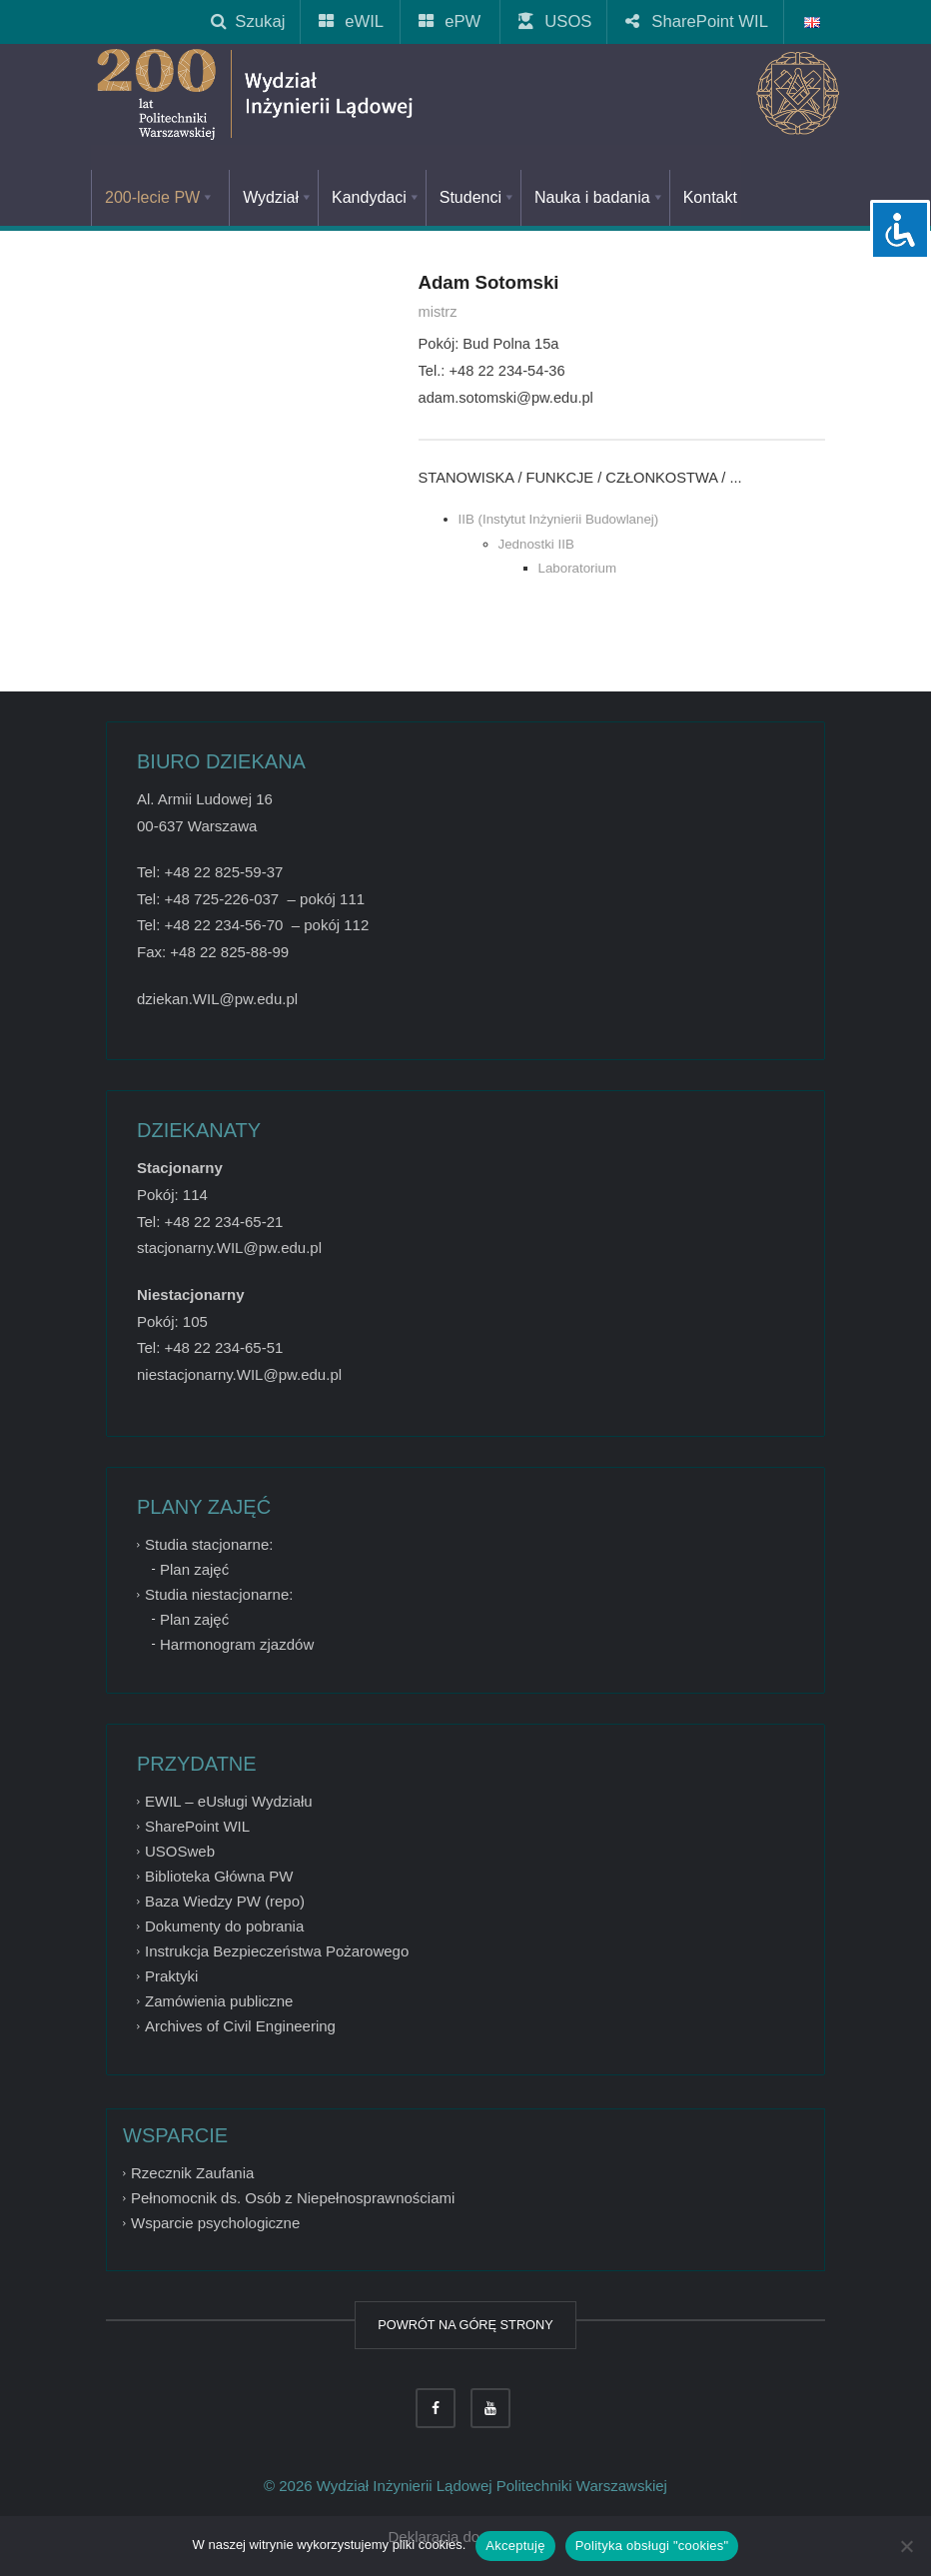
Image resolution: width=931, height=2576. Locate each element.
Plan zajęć (194, 1569)
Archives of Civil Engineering (240, 2025)
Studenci (478, 197)
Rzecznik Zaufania (192, 2172)
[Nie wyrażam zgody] (906, 2546)
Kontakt (710, 197)
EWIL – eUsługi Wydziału (229, 1801)
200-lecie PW (160, 197)
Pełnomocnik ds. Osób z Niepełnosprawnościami (293, 2197)
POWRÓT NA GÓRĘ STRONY (465, 2324)
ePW (450, 21)
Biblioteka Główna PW (219, 1876)
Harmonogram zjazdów (237, 1644)
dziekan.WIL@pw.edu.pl (217, 998)
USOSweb (180, 1851)
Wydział (278, 197)
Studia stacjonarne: (209, 1544)
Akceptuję (514, 2545)
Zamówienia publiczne (219, 2000)
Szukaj (248, 21)
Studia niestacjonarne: (219, 1594)
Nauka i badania (599, 197)
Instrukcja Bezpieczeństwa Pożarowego (277, 1950)
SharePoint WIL (697, 21)
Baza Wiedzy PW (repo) (225, 1901)
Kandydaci (377, 197)
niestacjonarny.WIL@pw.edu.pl (239, 1374)
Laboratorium (577, 568)
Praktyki (171, 1975)
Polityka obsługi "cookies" (652, 2545)
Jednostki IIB (536, 544)
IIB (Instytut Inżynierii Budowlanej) (559, 519)
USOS (555, 21)
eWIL (352, 21)
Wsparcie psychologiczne (215, 2222)
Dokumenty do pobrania (224, 1926)
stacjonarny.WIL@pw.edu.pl (229, 1247)
